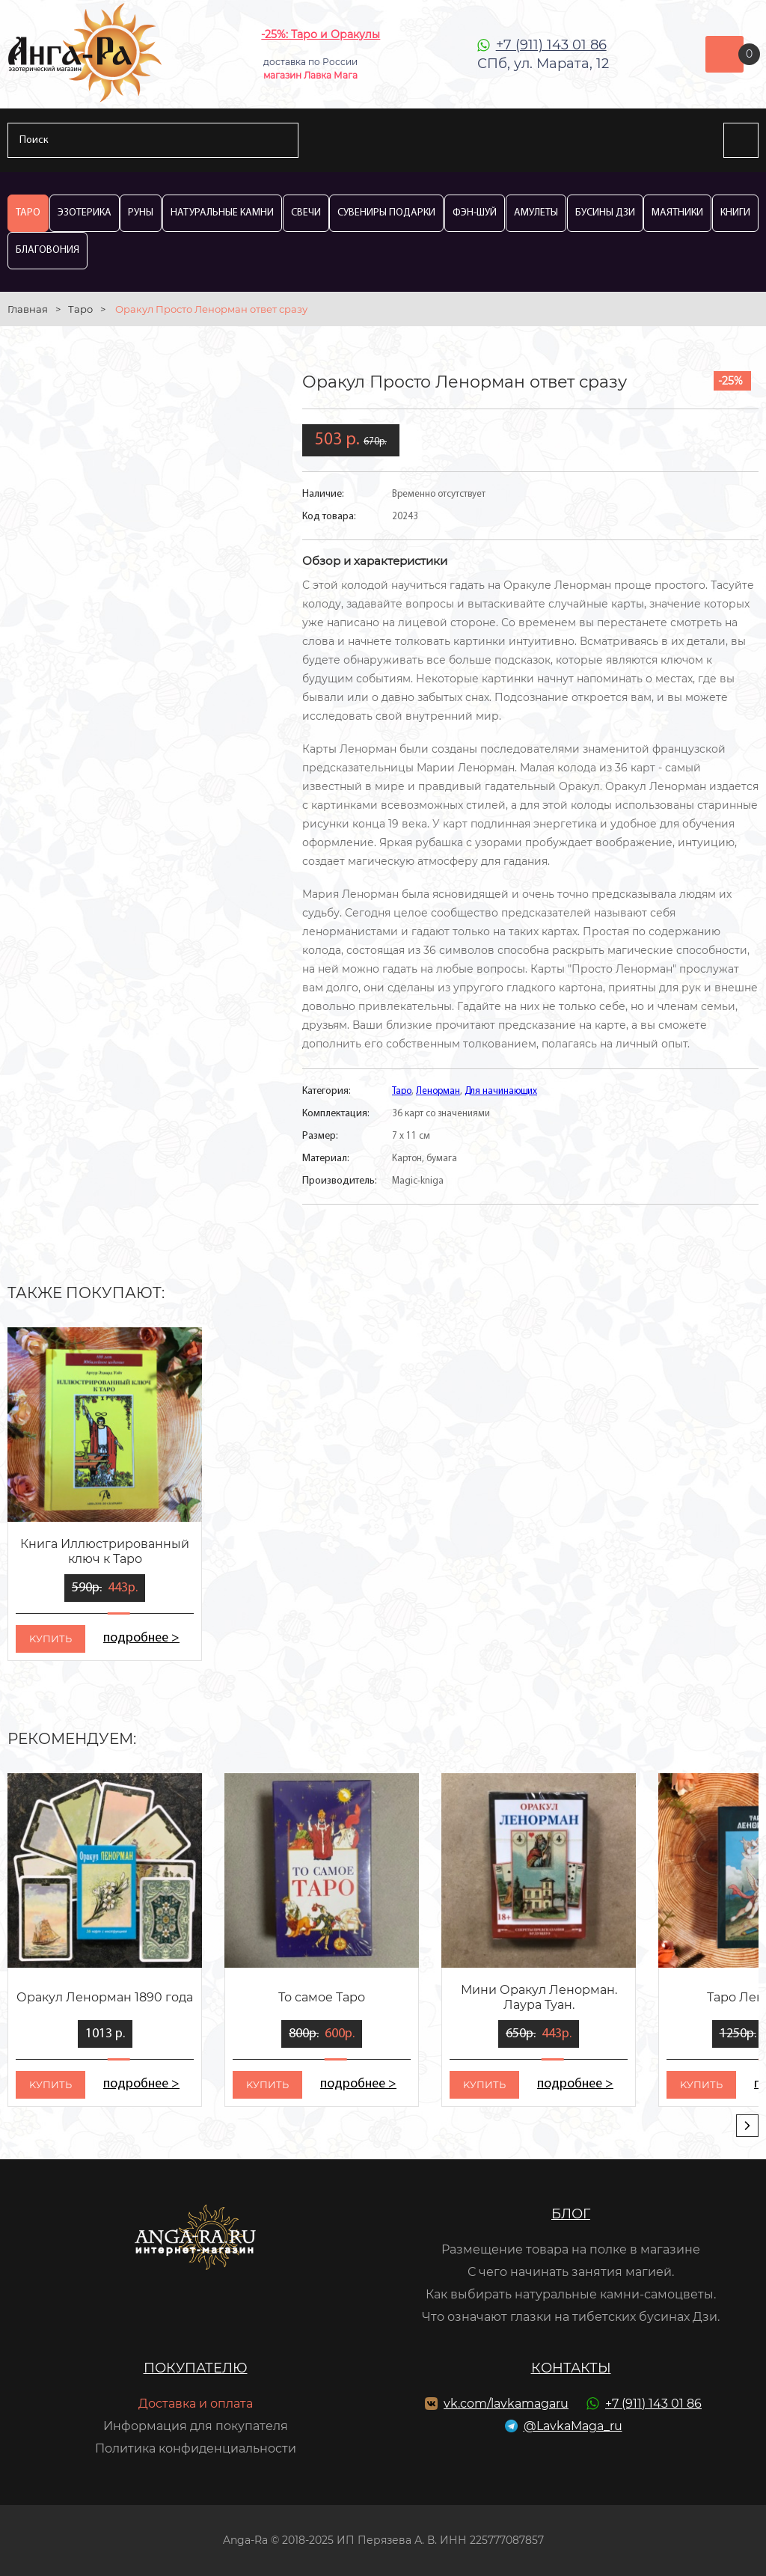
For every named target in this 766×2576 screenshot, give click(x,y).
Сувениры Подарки (386, 212)
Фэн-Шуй (475, 212)
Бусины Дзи (605, 212)
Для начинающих (501, 1091)
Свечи (306, 212)
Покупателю (196, 2368)
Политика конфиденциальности (195, 2448)
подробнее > (141, 1638)
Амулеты (536, 212)
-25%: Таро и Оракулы (320, 34)
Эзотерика (84, 212)
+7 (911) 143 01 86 (551, 45)
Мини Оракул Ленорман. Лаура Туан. (539, 1997)
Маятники (677, 212)
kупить (50, 1639)
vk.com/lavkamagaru (506, 2403)
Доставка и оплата (195, 2403)
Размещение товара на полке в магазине (570, 2249)
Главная (27, 309)
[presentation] (747, 2125)
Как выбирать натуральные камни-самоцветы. (571, 2294)
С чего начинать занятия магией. (571, 2272)
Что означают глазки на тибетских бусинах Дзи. (571, 2317)
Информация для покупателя (195, 2426)
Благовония (47, 250)
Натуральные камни (222, 212)
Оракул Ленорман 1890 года (104, 1997)
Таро (28, 212)
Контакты (571, 2368)
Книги (735, 212)
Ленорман (438, 1091)
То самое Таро (321, 1997)
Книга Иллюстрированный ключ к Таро (104, 1551)
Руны (140, 212)
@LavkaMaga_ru (573, 2426)
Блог (570, 2214)
